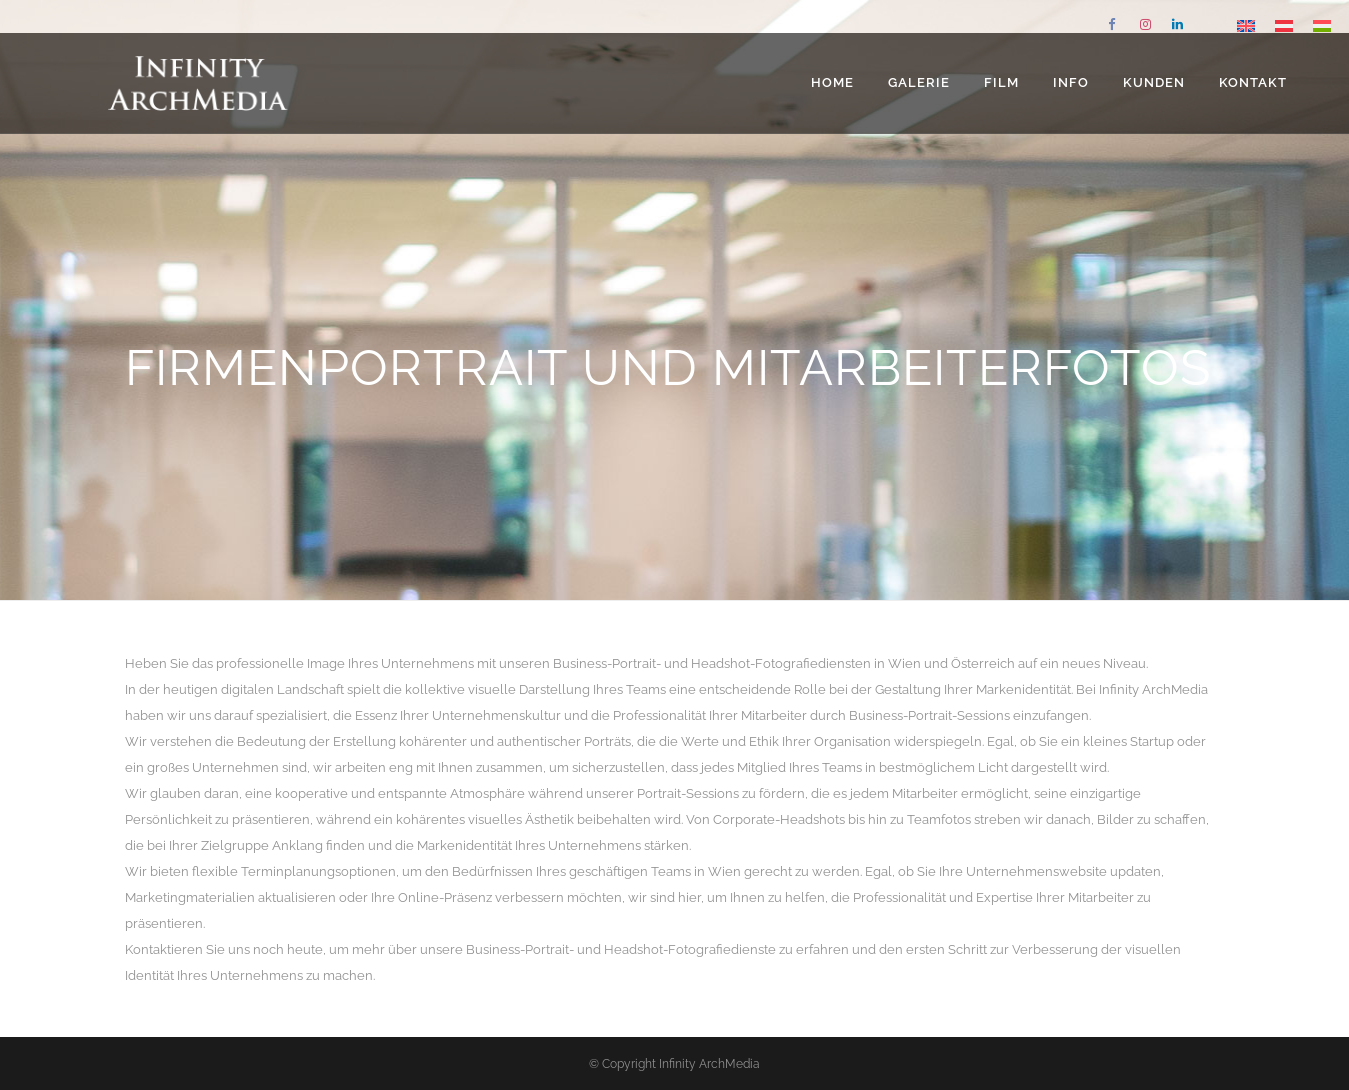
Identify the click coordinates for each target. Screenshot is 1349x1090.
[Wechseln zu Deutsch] (1284, 25)
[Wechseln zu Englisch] (1246, 25)
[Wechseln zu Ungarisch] (1322, 25)
